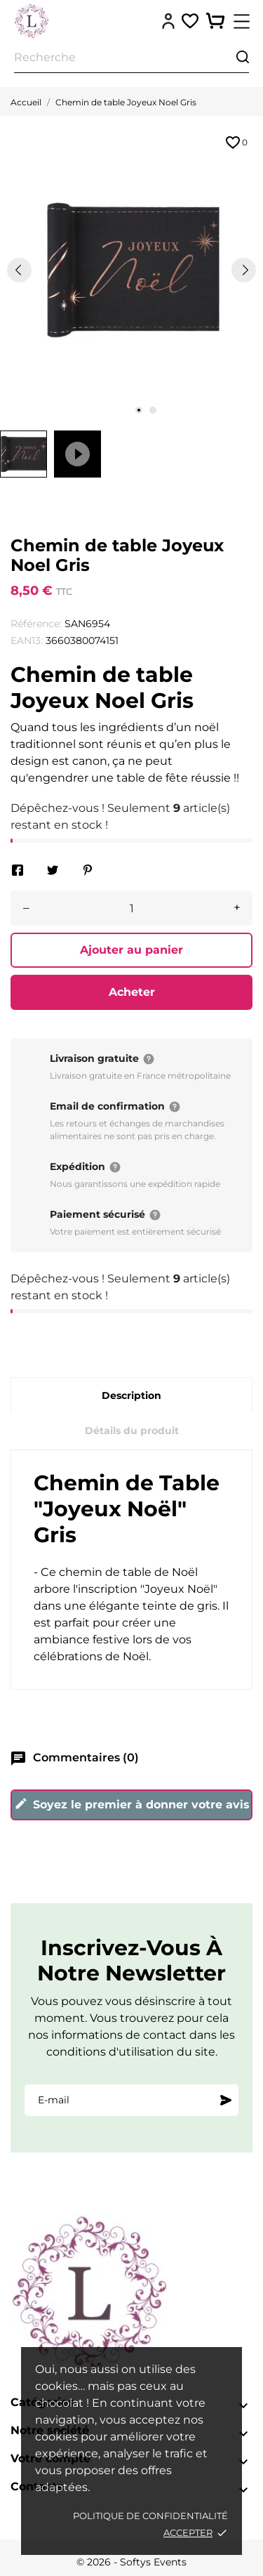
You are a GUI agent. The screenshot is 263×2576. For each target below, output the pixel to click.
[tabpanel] (131, 269)
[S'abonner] (225, 2099)
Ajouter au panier (131, 950)
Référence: (36, 623)
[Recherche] (131, 58)
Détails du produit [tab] (132, 1430)
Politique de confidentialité (150, 2515)
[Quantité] (131, 908)
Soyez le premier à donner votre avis (132, 1803)
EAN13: (27, 640)
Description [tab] (131, 1395)
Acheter (132, 992)
